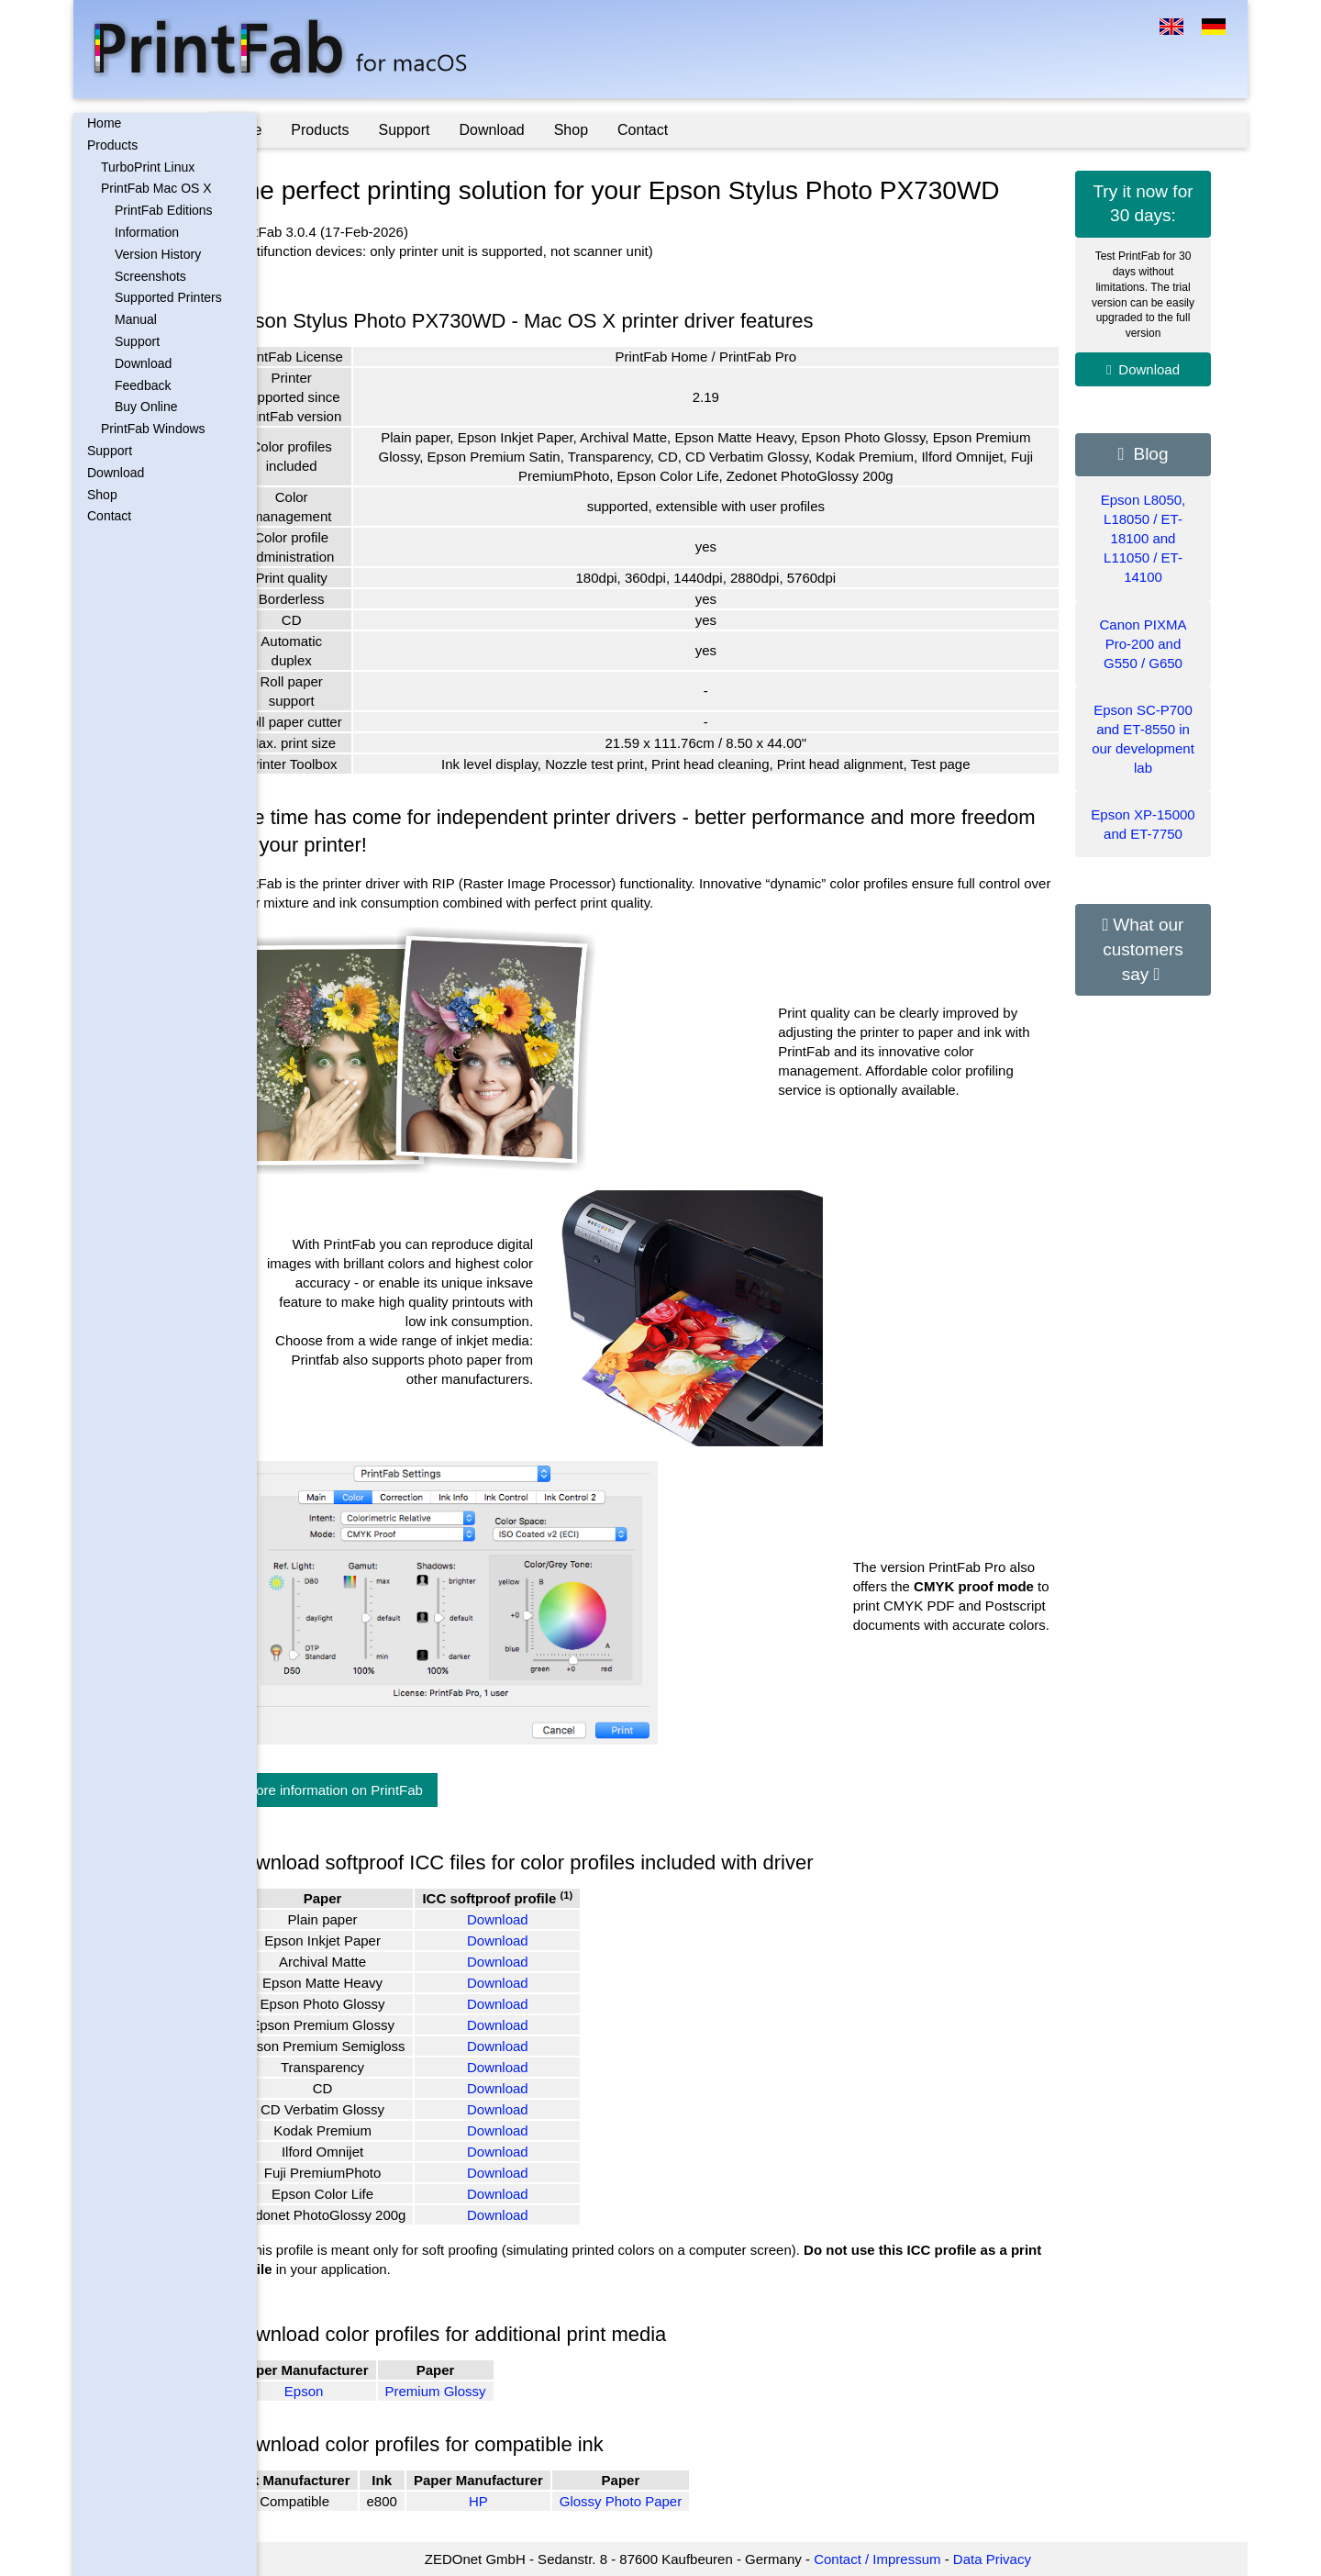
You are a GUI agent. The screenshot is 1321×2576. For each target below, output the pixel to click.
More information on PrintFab (383, 1790)
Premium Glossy (484, 2391)
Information (147, 232)
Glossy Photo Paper (669, 2501)
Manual (136, 319)
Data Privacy (1017, 2559)
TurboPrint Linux (147, 167)
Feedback (143, 385)
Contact (109, 515)
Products (112, 145)
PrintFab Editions (164, 210)
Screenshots (150, 276)
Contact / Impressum (901, 2559)
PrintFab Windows (153, 428)
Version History (158, 254)
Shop (102, 494)
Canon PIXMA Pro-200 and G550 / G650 (1142, 644)
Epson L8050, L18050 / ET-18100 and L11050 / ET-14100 (1143, 538)
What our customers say (1143, 949)
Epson (352, 2391)
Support (137, 341)
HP (527, 2501)
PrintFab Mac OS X (156, 188)
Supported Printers (168, 297)
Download (143, 363)
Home (104, 123)
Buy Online (146, 406)
